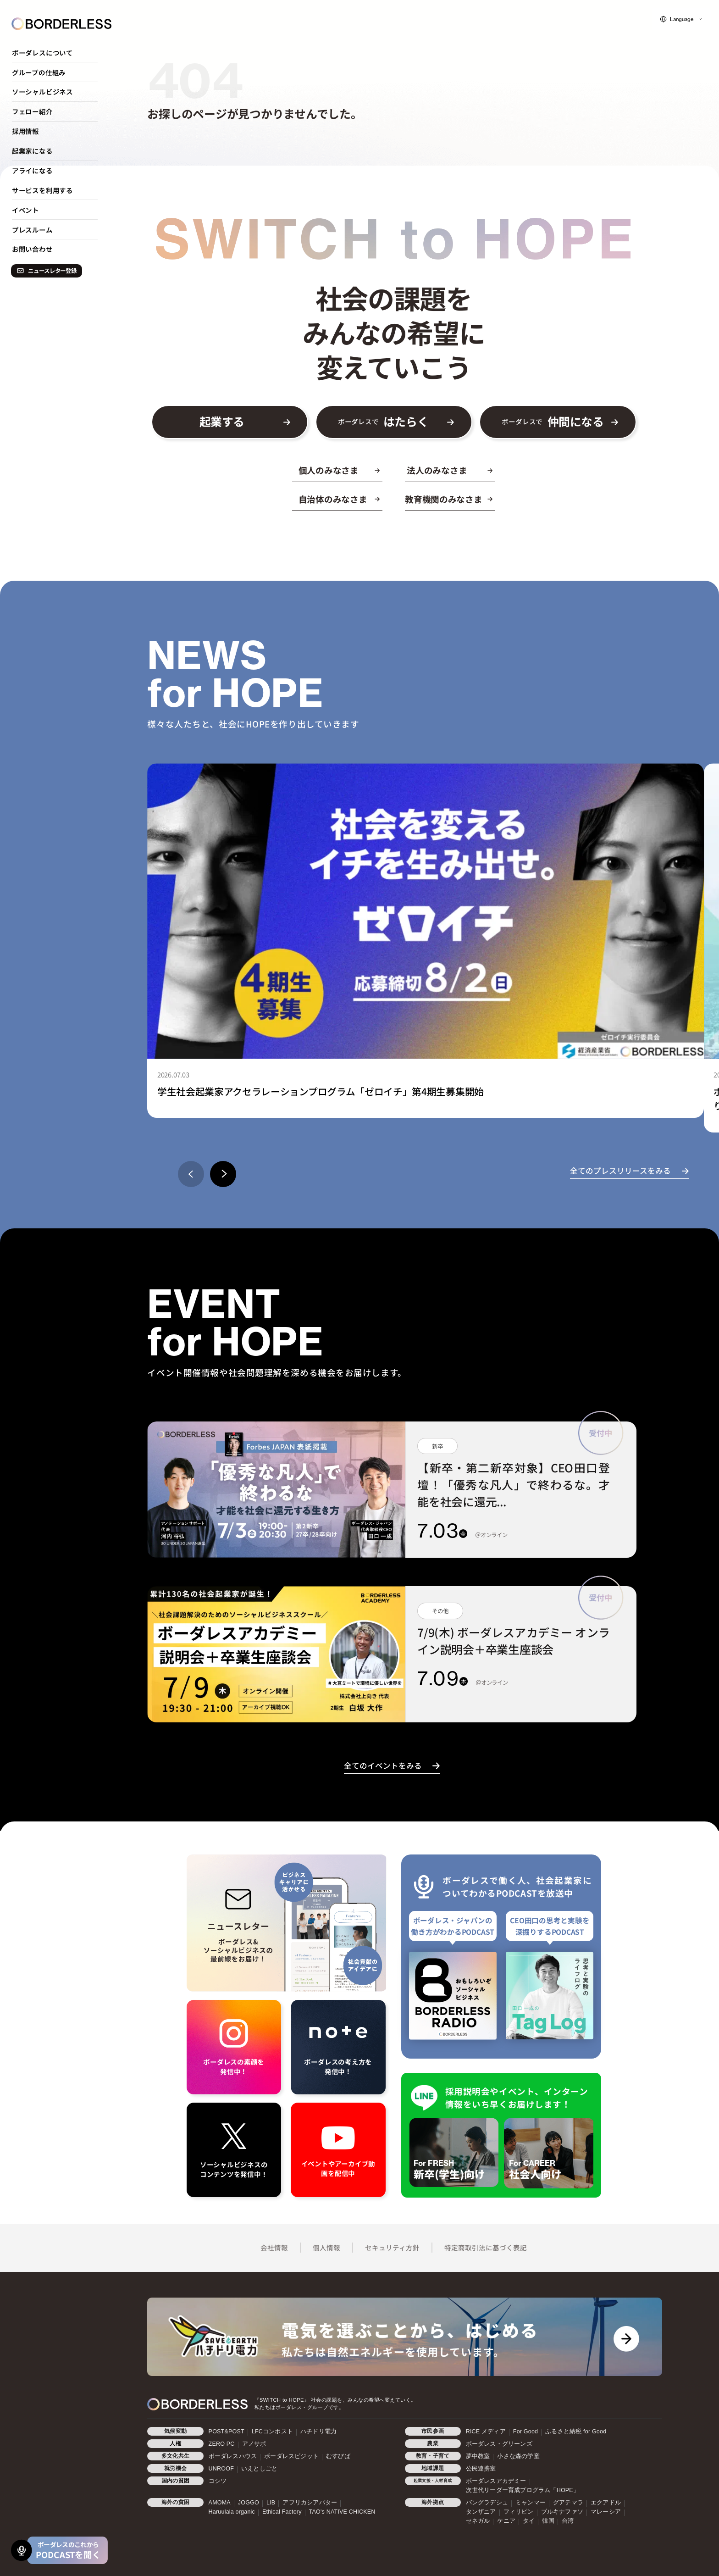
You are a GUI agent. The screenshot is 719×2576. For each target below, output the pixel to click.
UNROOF (221, 2468)
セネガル (478, 2521)
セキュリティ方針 (392, 2247)
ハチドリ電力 (318, 2431)
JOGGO (248, 2502)
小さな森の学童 (518, 2456)
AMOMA (220, 2502)
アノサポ (254, 2444)
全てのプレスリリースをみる (620, 1170)
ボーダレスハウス (233, 2456)
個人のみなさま (329, 470)
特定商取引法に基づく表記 (485, 2247)
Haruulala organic (232, 2512)
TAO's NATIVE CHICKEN (342, 2512)
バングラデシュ (487, 2502)
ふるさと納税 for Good (575, 2431)
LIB (270, 2502)
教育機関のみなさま (443, 499)
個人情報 (326, 2247)
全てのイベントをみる (383, 1765)
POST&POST (226, 2431)
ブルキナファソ (562, 2512)
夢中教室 (478, 2456)
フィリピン (518, 2512)
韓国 (548, 2521)
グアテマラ (568, 2502)
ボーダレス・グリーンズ (499, 2444)
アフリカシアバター (309, 2502)
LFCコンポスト (272, 2431)
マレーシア (606, 2512)
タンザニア (481, 2512)
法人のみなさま (437, 470)
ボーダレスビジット (291, 2456)
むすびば (338, 2456)
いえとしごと (259, 2468)
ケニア (506, 2521)
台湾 (568, 2521)
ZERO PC (222, 2444)
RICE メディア (486, 2431)
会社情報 (274, 2247)
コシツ (218, 2481)
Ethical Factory (282, 2512)
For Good (525, 2431)
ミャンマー (530, 2502)
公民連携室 (481, 2468)
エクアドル (606, 2502)
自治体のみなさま (333, 499)
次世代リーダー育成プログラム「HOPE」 (522, 2490)
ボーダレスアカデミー (496, 2481)
